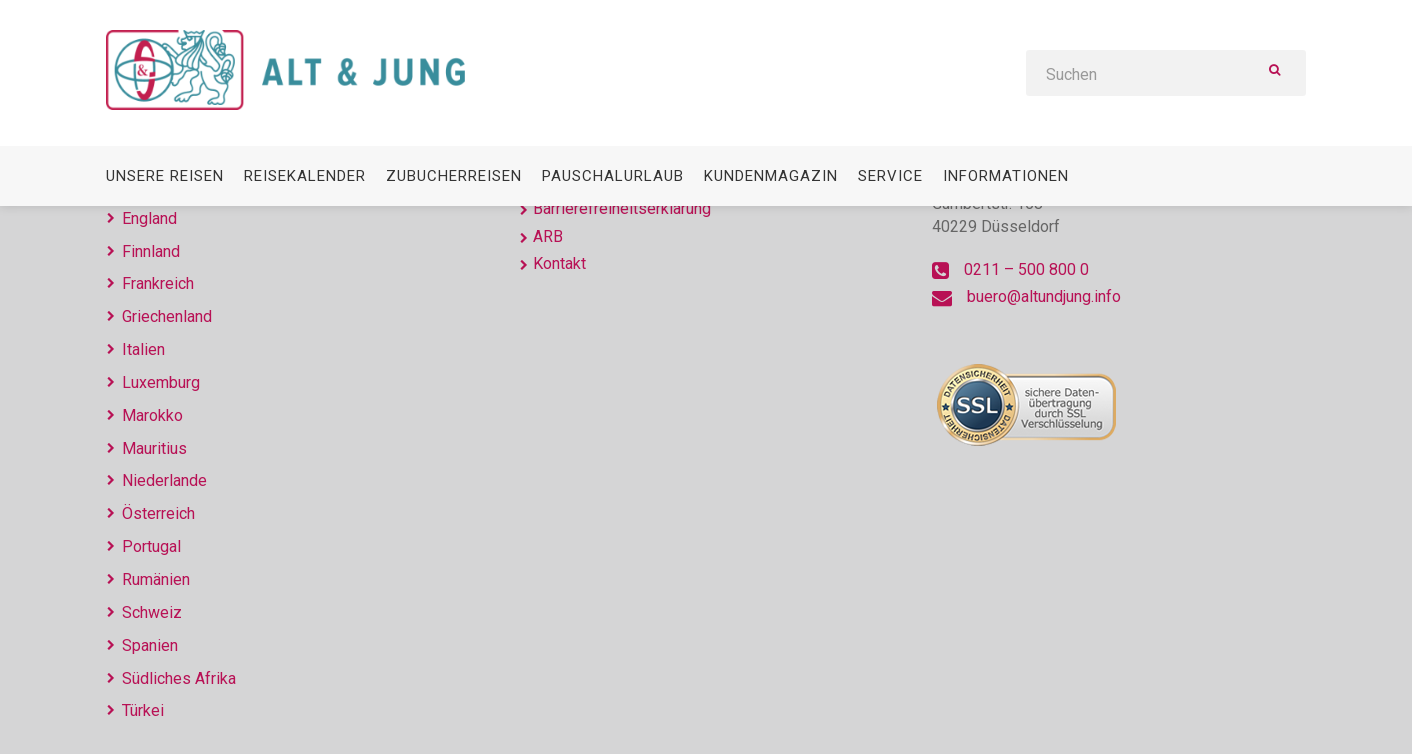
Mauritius (154, 448)
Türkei (143, 710)
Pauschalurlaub (613, 176)
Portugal (151, 546)
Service (890, 176)
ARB (548, 236)
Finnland (151, 251)
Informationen (1006, 176)
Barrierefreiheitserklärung (622, 208)
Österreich (158, 513)
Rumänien (156, 579)
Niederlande (164, 480)
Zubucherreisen (454, 176)
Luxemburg (161, 382)
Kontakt (559, 263)
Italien (143, 349)
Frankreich (158, 283)
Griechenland (167, 316)
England (149, 218)
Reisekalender (305, 176)
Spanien (150, 645)
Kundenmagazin (771, 176)
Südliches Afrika (179, 678)
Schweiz (152, 612)
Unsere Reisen (165, 176)
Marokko (152, 415)
